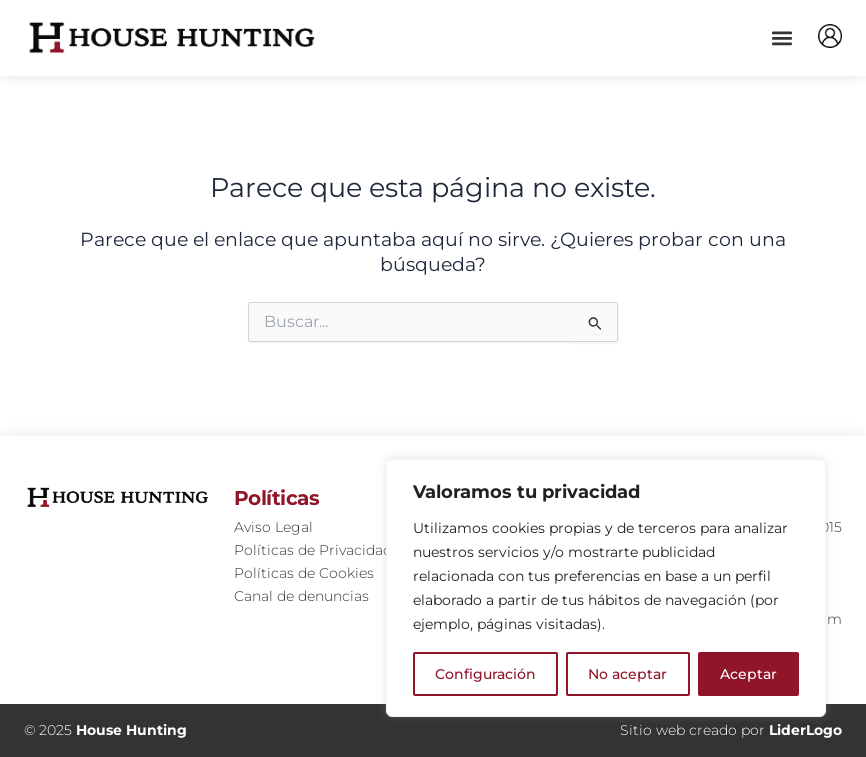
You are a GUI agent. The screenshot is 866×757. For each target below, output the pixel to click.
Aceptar (748, 674)
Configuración (485, 674)
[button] (781, 37)
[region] (606, 588)
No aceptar (627, 674)
